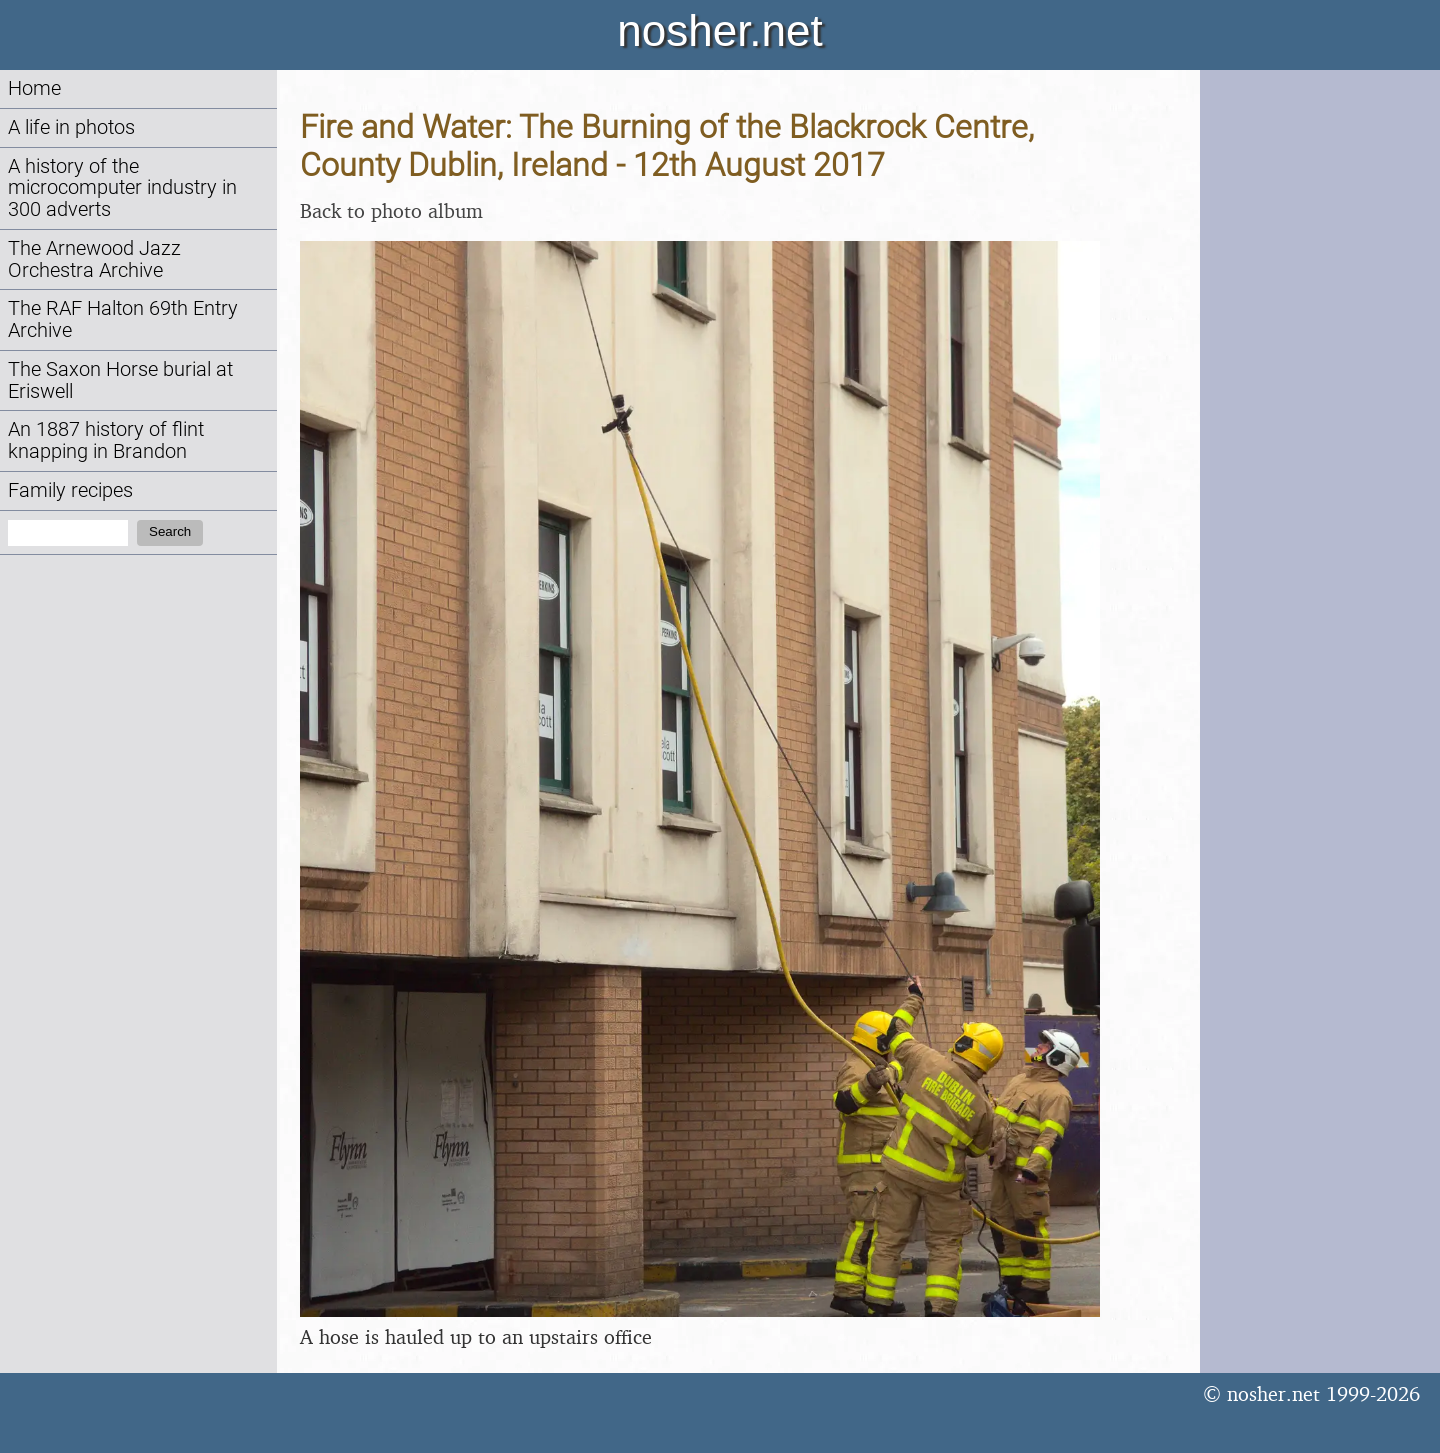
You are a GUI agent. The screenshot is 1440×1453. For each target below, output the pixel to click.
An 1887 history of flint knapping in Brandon (106, 440)
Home (34, 88)
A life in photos (71, 127)
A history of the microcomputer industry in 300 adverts (122, 188)
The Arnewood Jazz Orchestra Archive (94, 259)
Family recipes (70, 490)
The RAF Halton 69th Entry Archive (123, 319)
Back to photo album (391, 210)
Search (170, 531)
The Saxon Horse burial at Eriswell (120, 380)
